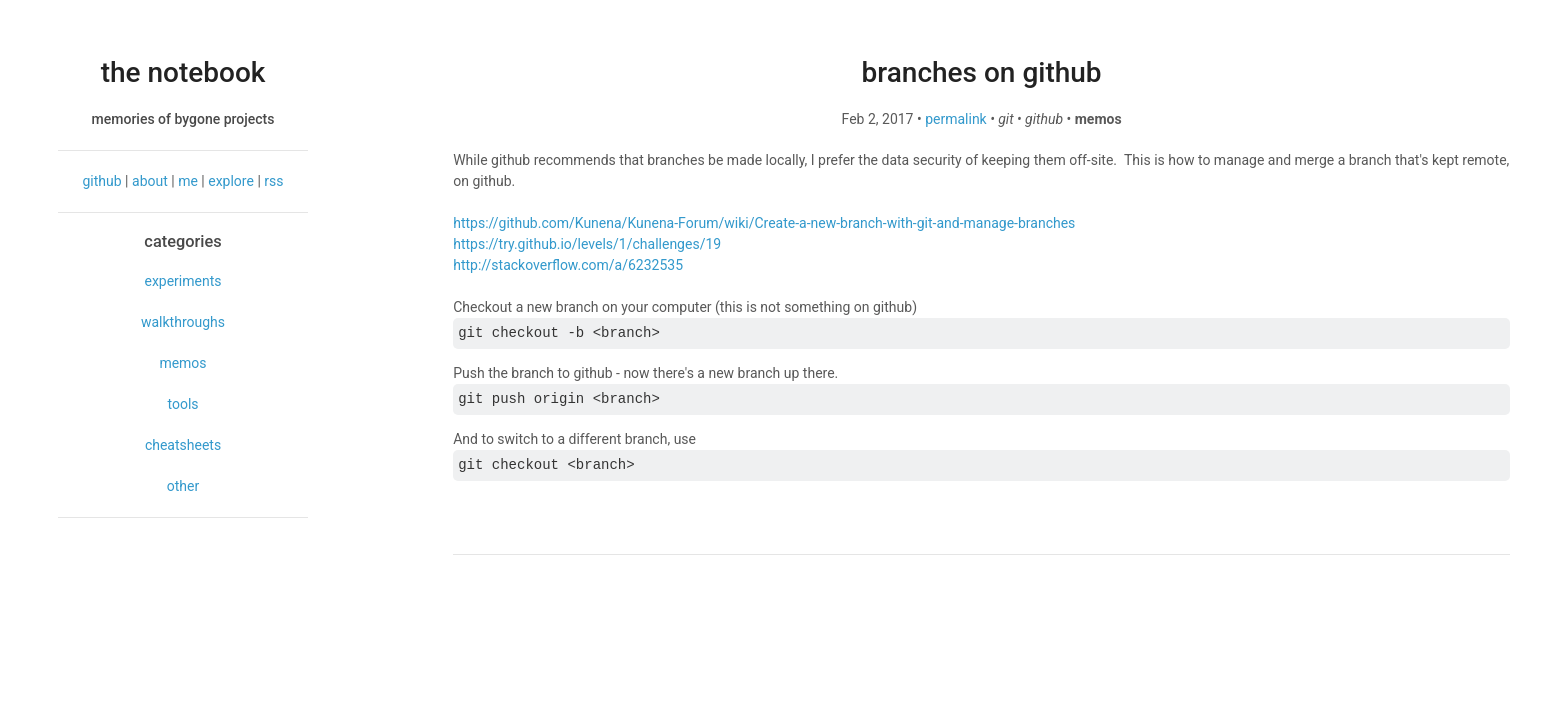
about (150, 181)
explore (231, 181)
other (183, 486)
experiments (182, 281)
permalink (956, 119)
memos (182, 363)
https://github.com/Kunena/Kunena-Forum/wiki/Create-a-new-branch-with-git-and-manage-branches (764, 223)
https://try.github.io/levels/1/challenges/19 (587, 244)
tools (182, 404)
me (188, 181)
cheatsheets (183, 445)
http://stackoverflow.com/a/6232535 (568, 265)
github (102, 181)
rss (273, 181)
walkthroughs (183, 322)
